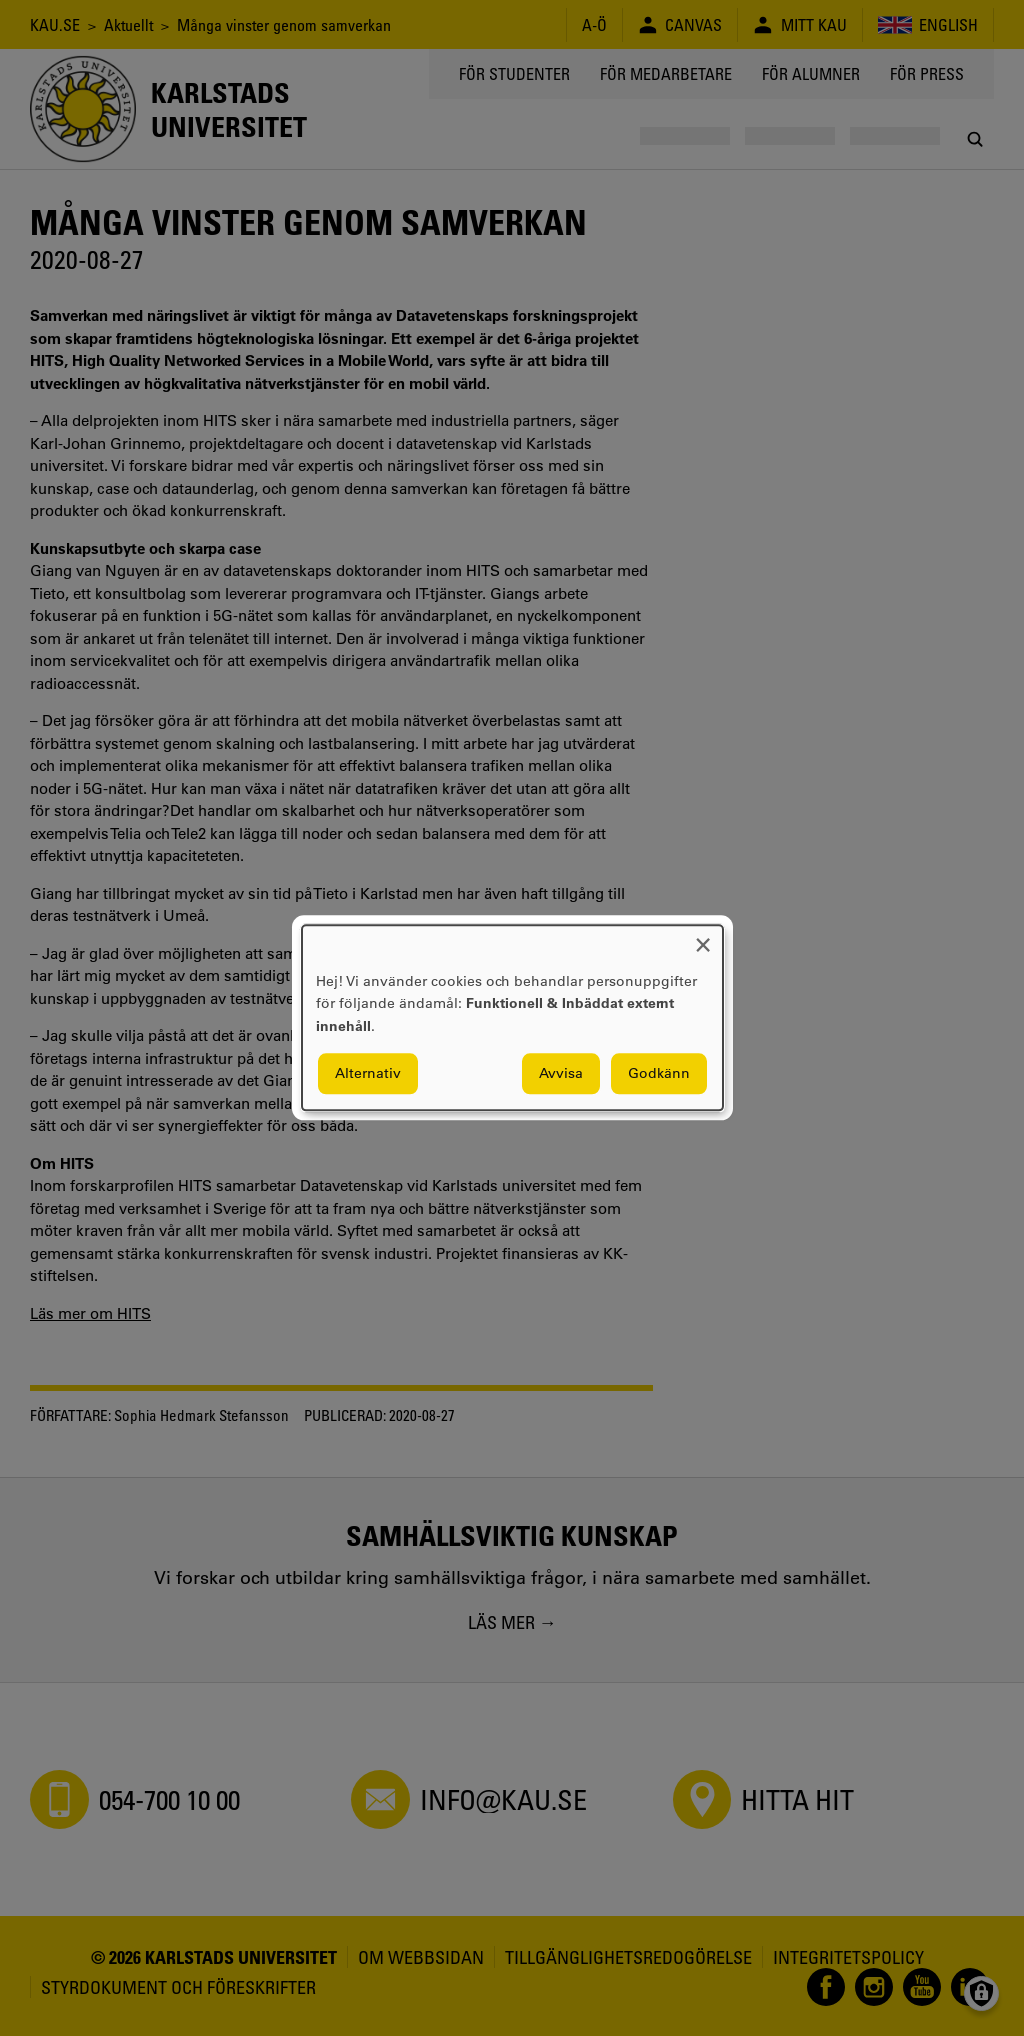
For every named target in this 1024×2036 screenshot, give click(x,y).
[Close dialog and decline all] (703, 937)
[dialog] (512, 1017)
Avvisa (561, 1074)
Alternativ (368, 1074)
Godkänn (659, 1074)
